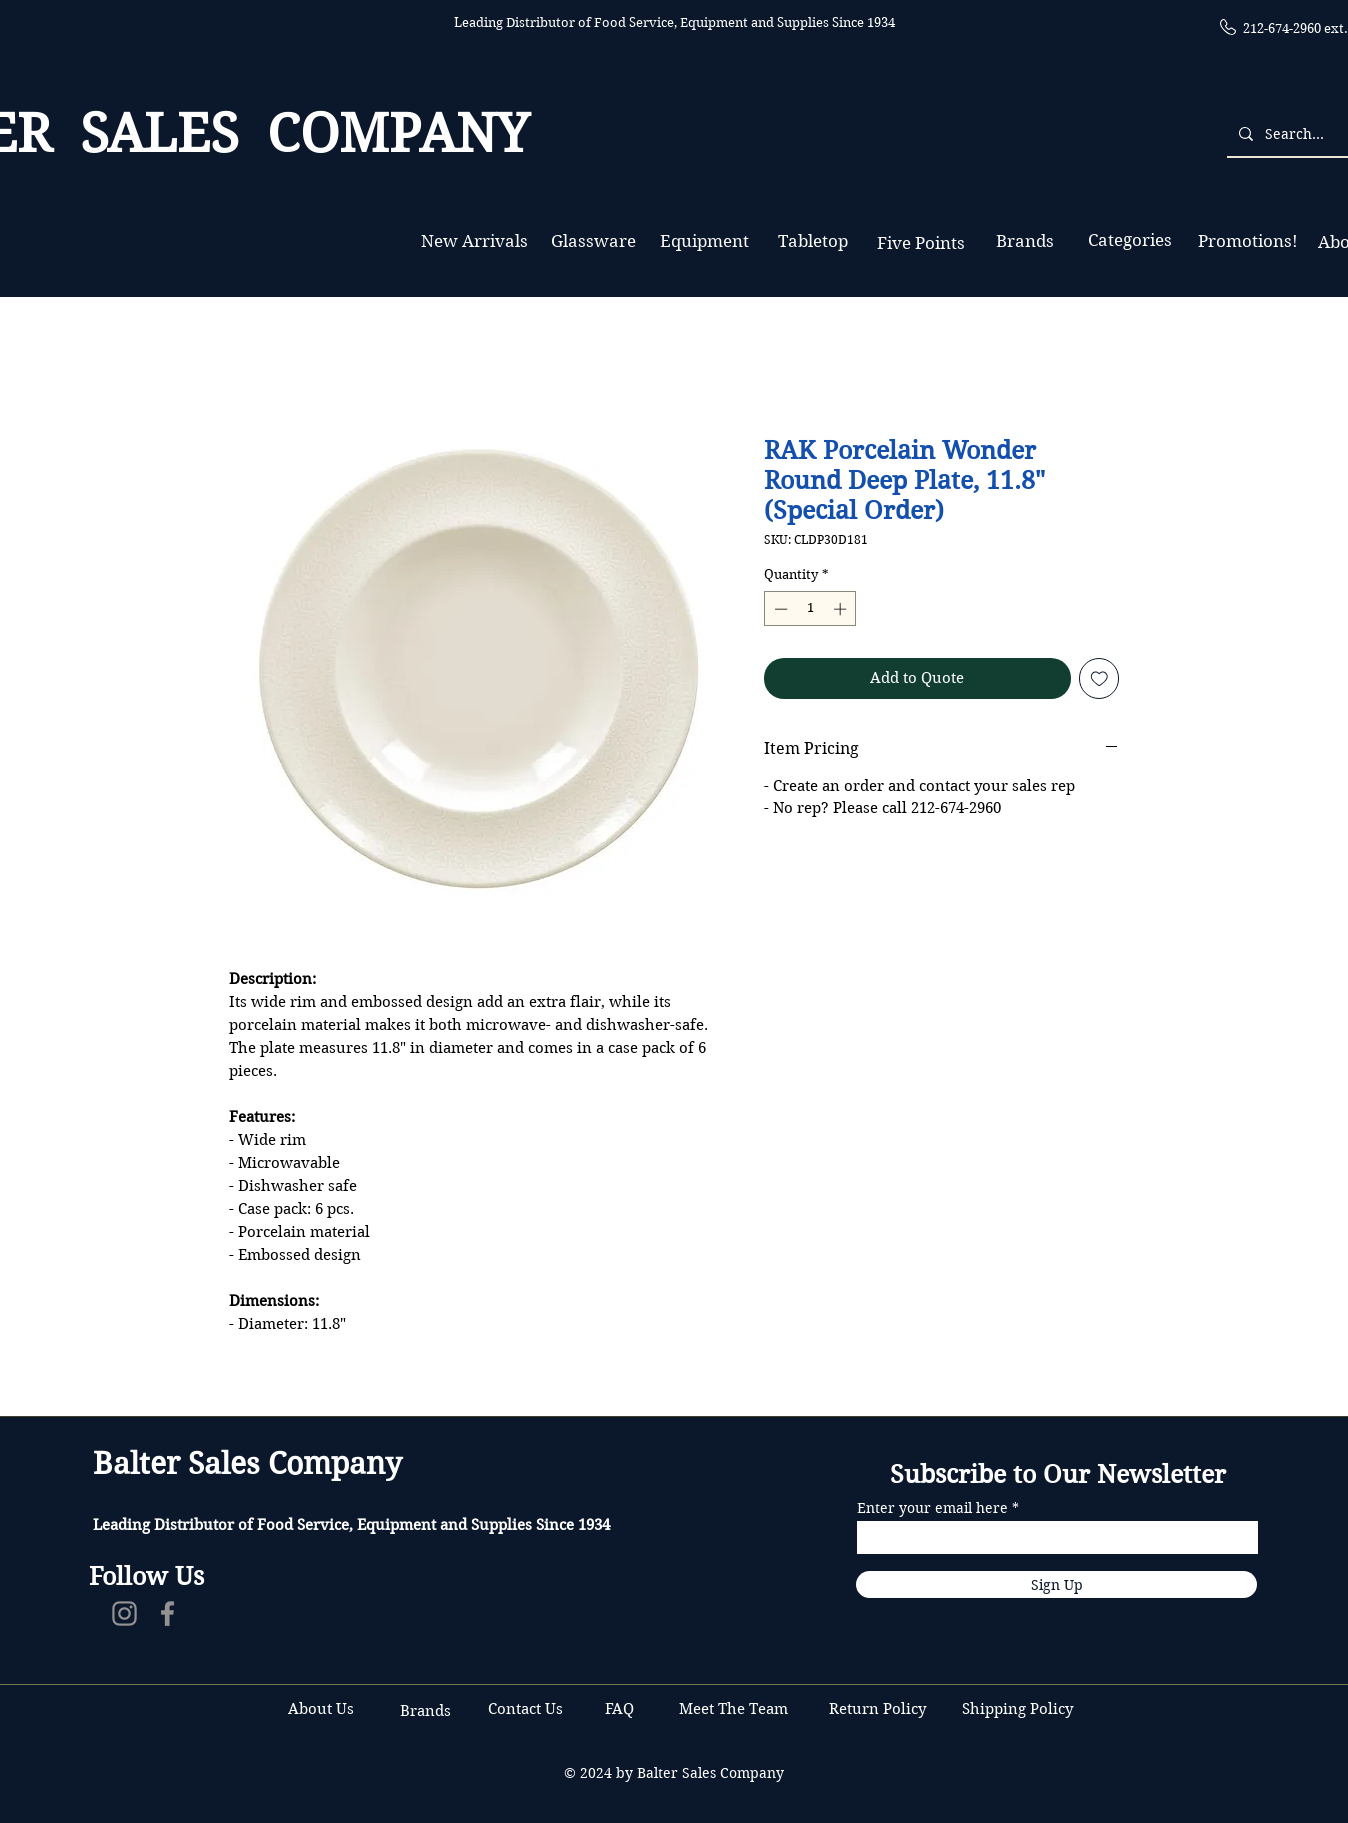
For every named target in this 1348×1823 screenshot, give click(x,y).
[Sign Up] (1056, 1584)
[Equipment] (704, 241)
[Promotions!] (1247, 241)
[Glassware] (593, 241)
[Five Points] (920, 243)
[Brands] (1025, 241)
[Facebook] (167, 1613)
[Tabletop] (812, 241)
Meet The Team (733, 1709)
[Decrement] (779, 609)
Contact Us (527, 1709)
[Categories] (1129, 240)
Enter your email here (932, 1508)
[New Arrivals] (474, 241)
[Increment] (842, 609)
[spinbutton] (810, 609)
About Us (321, 1709)
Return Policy (879, 1709)
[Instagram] (124, 1613)
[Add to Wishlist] (1099, 678)
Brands (425, 1711)
